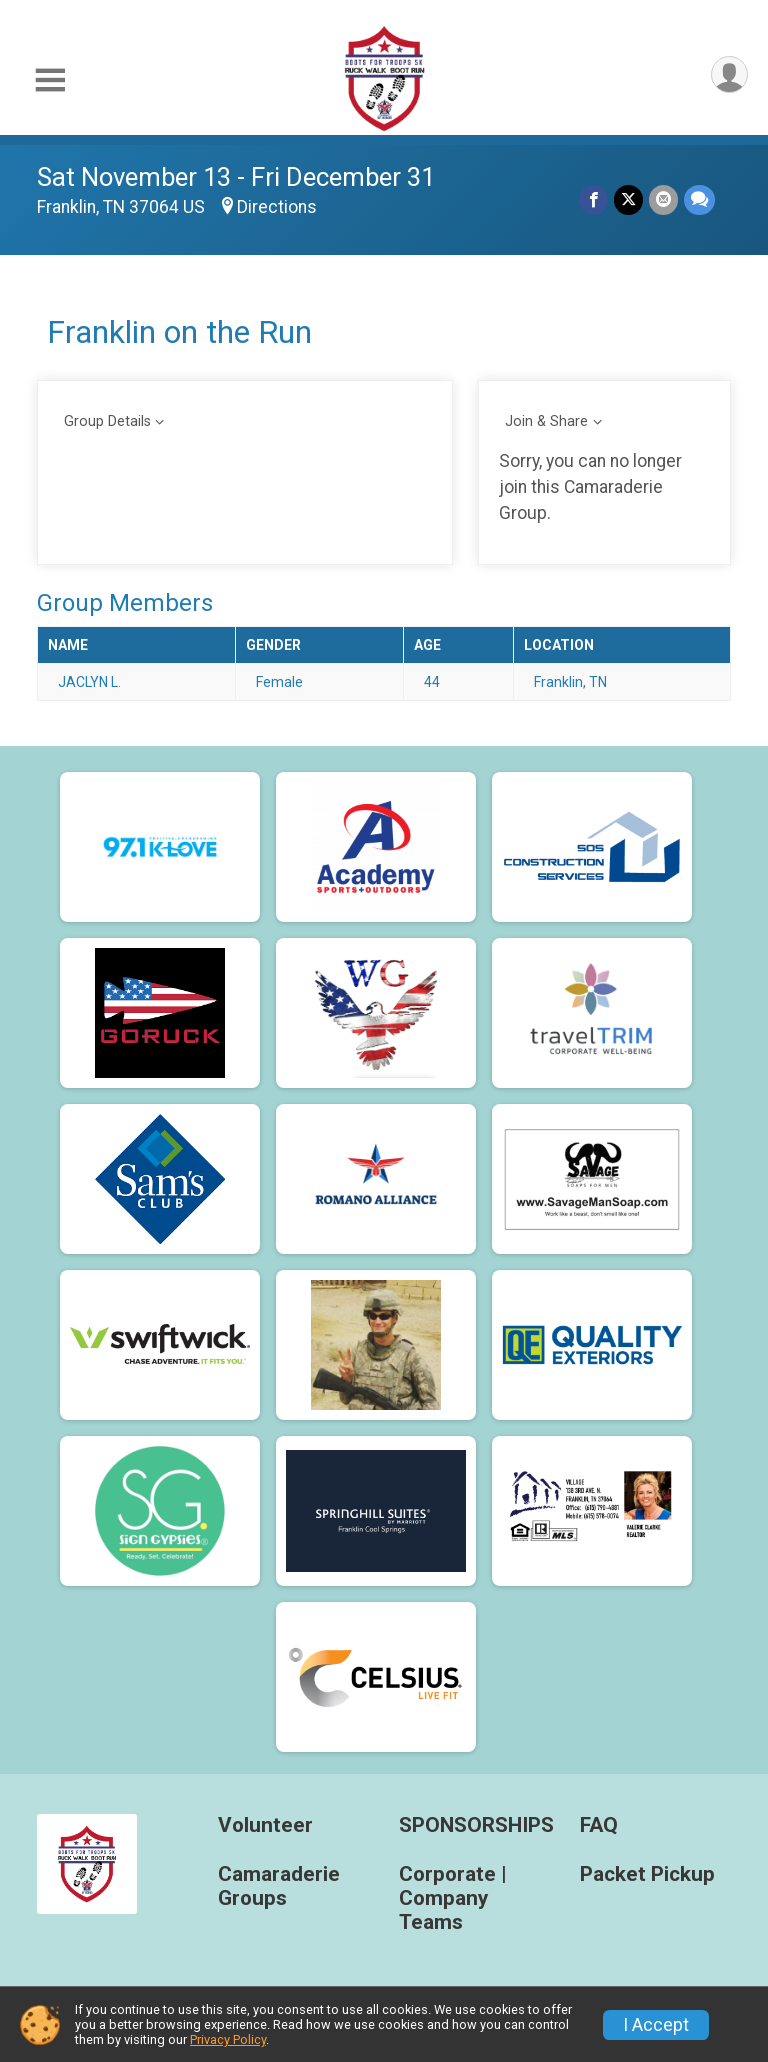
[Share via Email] (663, 199)
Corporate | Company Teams (453, 1898)
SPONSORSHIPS (474, 1825)
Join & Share (546, 421)
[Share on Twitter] (628, 199)
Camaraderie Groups (279, 1886)
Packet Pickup (647, 1874)
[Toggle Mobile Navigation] (50, 80)
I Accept (656, 2025)
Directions (277, 207)
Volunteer (265, 1825)
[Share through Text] (699, 199)
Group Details (107, 421)
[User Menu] (729, 74)
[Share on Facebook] (593, 199)
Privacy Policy (228, 2039)
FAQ (599, 1825)
